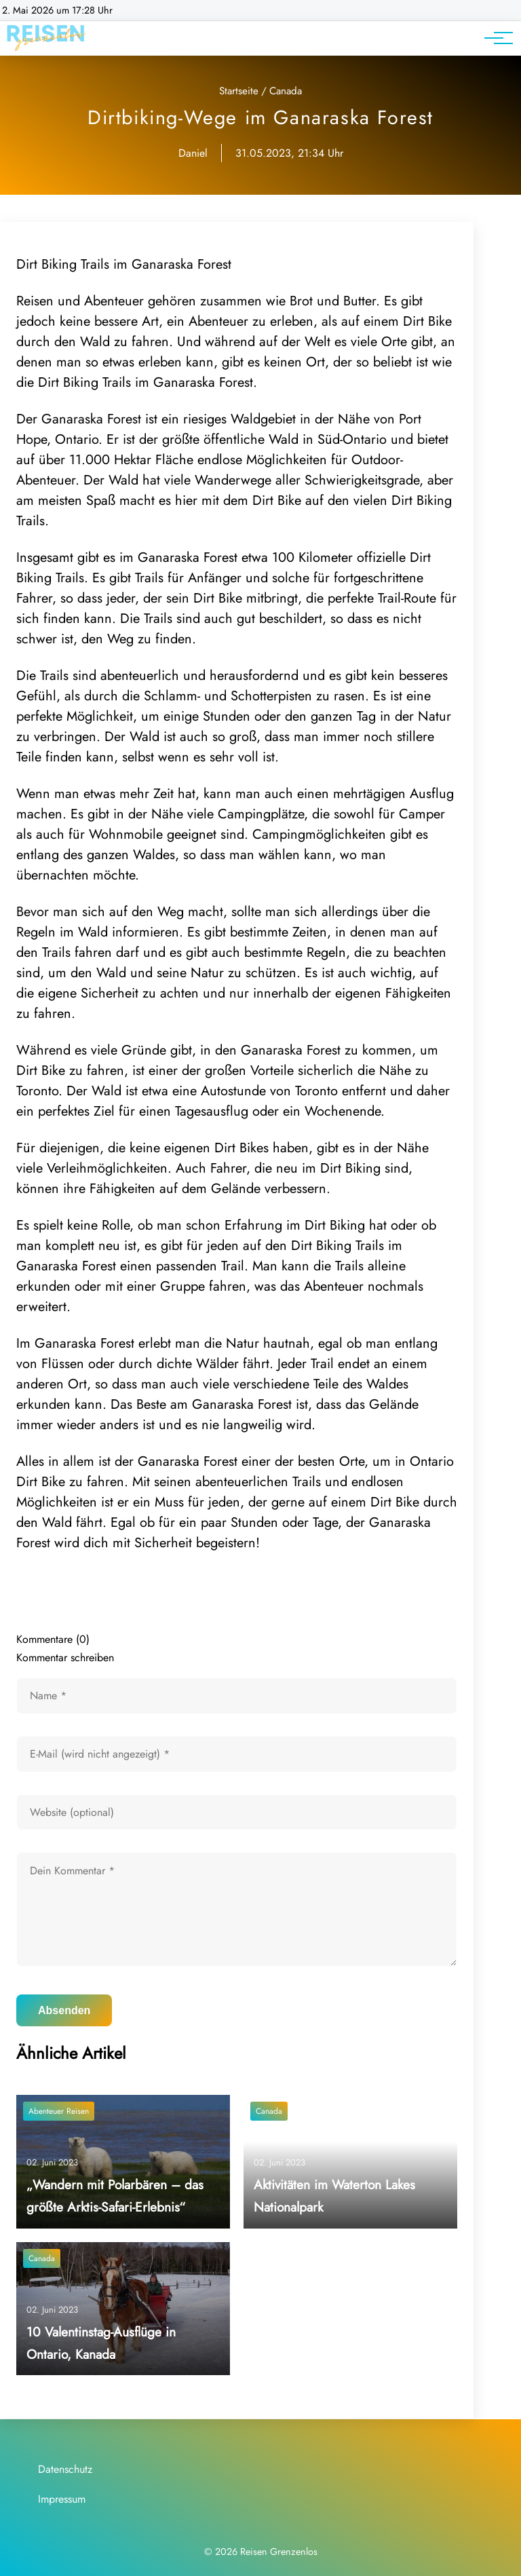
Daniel (193, 153)
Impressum (61, 2499)
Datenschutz (65, 2469)
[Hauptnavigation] (494, 38)
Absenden (64, 2010)
